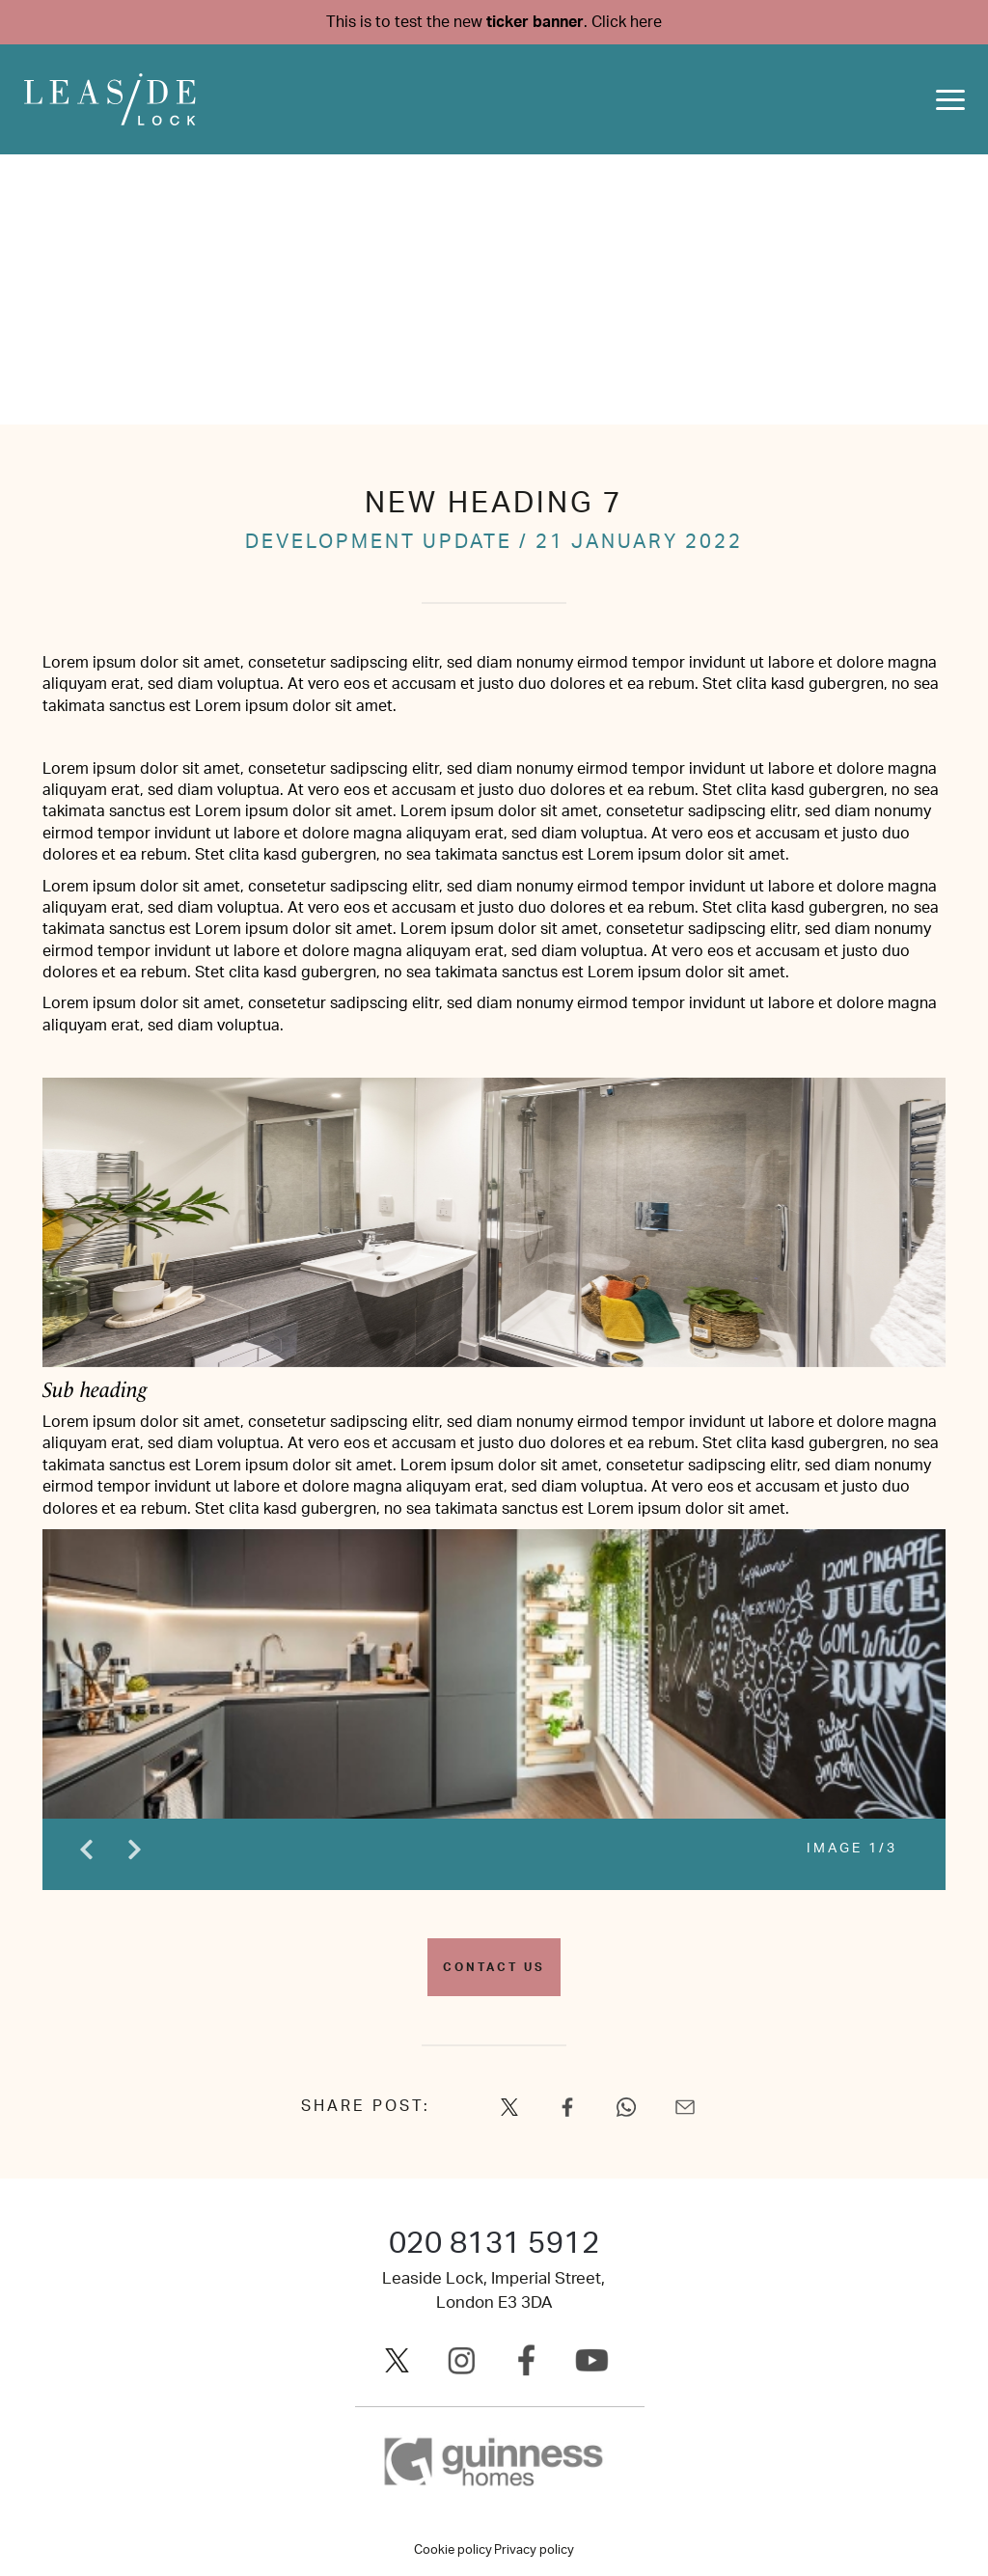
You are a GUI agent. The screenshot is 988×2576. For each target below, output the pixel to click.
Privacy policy (534, 2550)
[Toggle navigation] (950, 100)
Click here (626, 22)
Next (134, 1849)
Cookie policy (453, 2550)
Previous (86, 1849)
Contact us (494, 1967)
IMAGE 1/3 (852, 1848)
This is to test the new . (494, 22)
